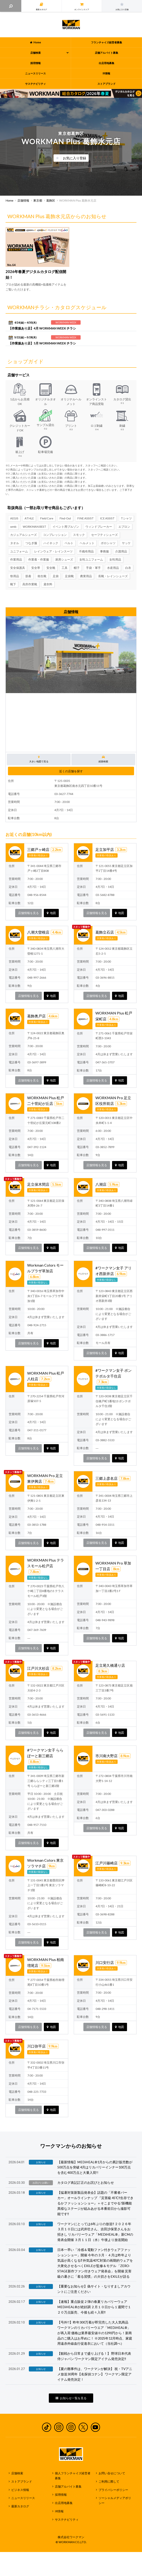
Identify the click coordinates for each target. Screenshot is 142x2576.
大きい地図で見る (39, 759)
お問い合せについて (112, 2473)
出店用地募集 (64, 2503)
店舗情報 (23, 200)
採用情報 (61, 2494)
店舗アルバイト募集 (68, 2486)
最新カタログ (20, 2506)
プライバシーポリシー (113, 2489)
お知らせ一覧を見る (71, 2398)
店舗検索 (17, 2473)
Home (9, 200)
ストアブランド (21, 2481)
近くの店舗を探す (71, 771)
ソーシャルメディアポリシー (115, 2500)
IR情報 (59, 2511)
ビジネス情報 (20, 2489)
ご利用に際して (109, 2481)
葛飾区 (50, 200)
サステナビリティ (67, 2519)
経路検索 (103, 759)
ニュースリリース (23, 2498)
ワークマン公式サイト (71, 24)
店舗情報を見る (28, 913)
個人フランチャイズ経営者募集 (72, 2476)
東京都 (37, 200)
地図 (51, 913)
